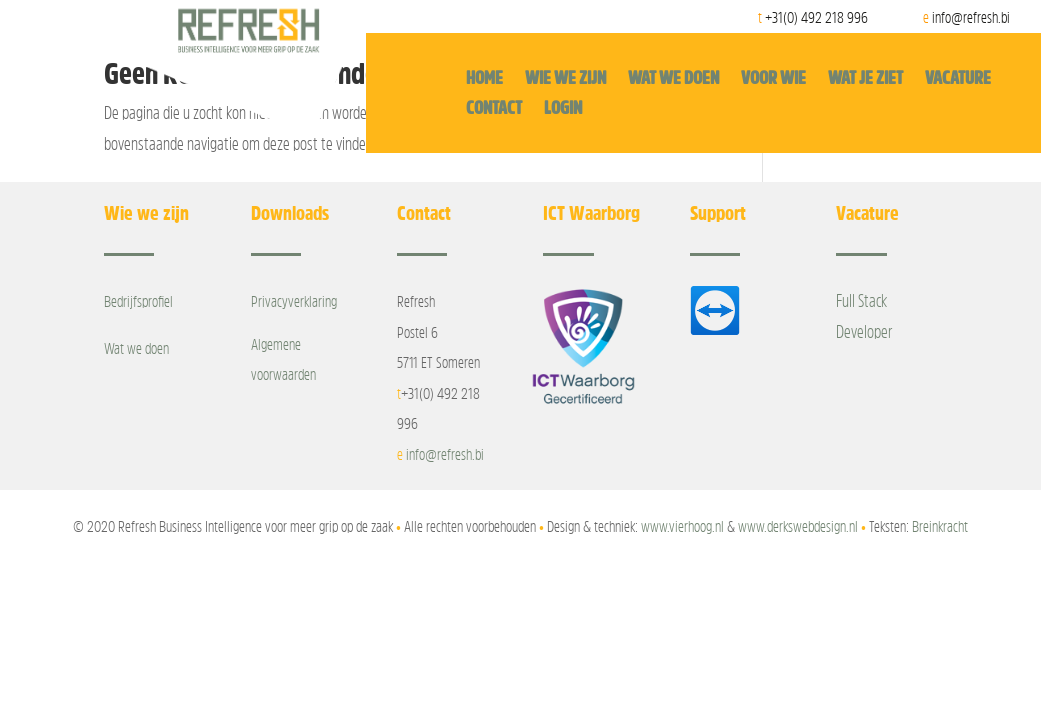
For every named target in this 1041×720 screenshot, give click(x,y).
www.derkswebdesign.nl (798, 526)
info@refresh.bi (445, 454)
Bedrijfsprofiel (138, 301)
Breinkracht (940, 526)
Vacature (958, 79)
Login (563, 109)
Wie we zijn (565, 79)
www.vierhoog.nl (682, 526)
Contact (494, 109)
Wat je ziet (865, 79)
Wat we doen (673, 79)
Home (484, 79)
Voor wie (773, 79)
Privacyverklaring (294, 301)
